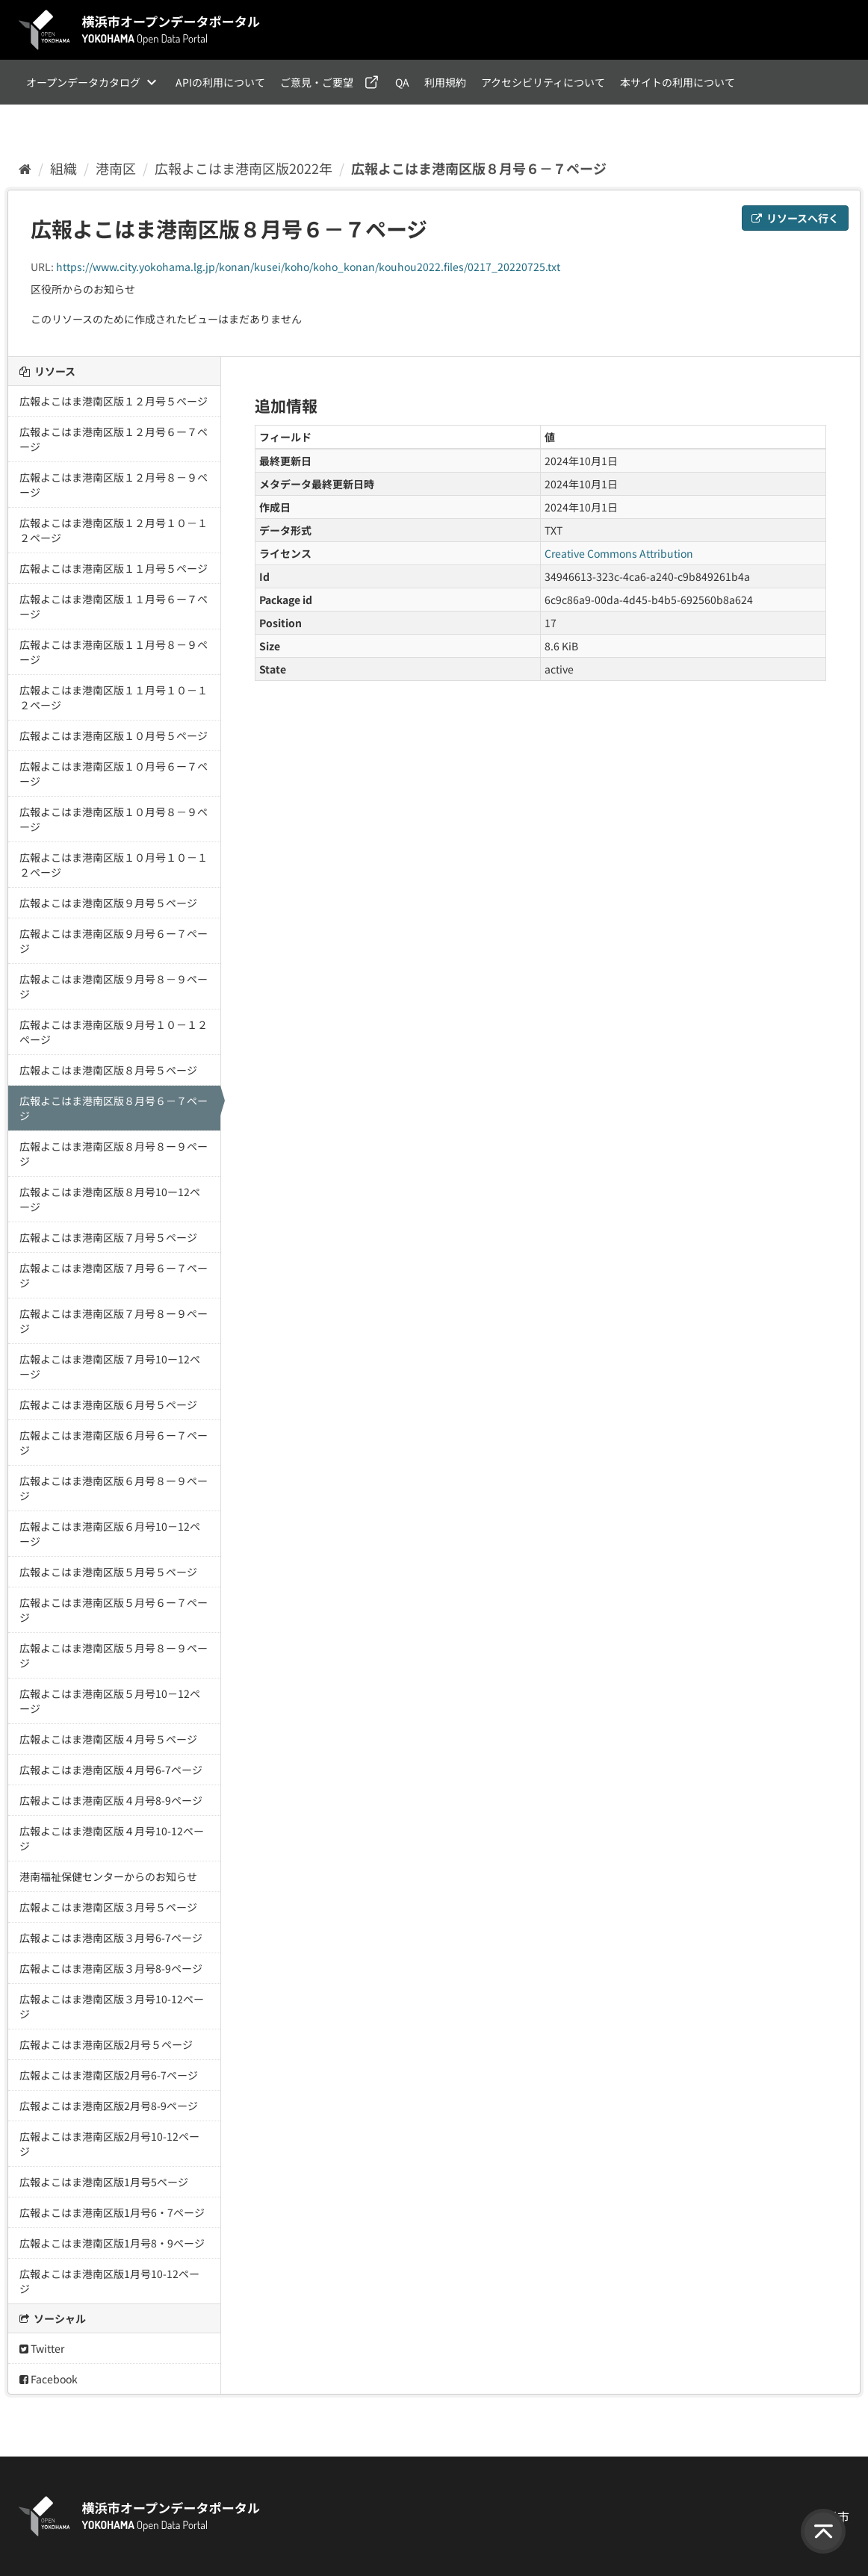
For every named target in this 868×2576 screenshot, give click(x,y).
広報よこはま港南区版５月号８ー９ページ (113, 1655)
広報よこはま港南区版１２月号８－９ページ (113, 485)
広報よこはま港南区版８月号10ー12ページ (109, 1199)
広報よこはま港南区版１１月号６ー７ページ (113, 606)
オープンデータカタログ (83, 82)
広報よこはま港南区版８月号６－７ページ (479, 168)
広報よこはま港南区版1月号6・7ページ (112, 2212)
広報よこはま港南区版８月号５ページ (108, 1070)
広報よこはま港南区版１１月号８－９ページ (113, 652)
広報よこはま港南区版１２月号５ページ (113, 400)
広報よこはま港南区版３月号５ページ (108, 1907)
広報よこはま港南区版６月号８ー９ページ (113, 1488)
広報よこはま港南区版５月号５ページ (108, 1571)
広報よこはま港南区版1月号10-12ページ (109, 2281)
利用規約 (445, 82)
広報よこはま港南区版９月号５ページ (108, 902)
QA (402, 82)
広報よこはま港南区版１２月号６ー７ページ (113, 439)
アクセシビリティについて (543, 82)
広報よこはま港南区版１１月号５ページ (113, 568)
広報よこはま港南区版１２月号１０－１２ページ (113, 530)
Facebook (48, 2378)
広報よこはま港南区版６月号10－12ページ (109, 1534)
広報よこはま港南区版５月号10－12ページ (109, 1701)
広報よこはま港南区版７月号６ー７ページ (113, 1275)
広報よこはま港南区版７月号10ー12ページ (109, 1366)
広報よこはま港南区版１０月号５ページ (113, 735)
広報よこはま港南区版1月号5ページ (103, 2181)
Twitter (41, 2348)
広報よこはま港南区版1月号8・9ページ (112, 2243)
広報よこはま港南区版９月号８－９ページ (113, 986)
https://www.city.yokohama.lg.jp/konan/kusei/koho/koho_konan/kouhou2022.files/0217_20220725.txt (308, 266)
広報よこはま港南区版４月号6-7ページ (110, 1769)
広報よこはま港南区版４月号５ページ (108, 1739)
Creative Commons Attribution (619, 553)
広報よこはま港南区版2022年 (243, 168)
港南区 (116, 168)
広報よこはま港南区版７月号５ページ (108, 1237)
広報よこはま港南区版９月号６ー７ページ (113, 941)
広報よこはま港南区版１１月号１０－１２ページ (113, 697)
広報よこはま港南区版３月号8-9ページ (110, 1968)
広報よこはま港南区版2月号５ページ (106, 2044)
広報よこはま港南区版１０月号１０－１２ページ (113, 865)
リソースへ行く (795, 218)
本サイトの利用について (677, 82)
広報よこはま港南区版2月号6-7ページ (108, 2075)
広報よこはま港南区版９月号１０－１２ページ (113, 1032)
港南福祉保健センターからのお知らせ (108, 1876)
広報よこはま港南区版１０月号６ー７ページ (113, 773)
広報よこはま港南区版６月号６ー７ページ (113, 1442)
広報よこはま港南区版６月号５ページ (108, 1404)
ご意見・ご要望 (316, 82)
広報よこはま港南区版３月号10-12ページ (111, 2006)
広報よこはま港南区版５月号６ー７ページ (113, 1610)
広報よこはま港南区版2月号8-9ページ (108, 2105)
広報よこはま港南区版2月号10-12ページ (109, 2144)
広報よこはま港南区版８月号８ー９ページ (113, 1154)
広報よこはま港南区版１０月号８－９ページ (113, 819)
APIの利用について (220, 82)
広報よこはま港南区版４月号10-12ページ (111, 1838)
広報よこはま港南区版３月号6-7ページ (110, 1937)
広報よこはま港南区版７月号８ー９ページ (113, 1321)
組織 (63, 168)
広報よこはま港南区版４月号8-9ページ (110, 1800)
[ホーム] (25, 168)
